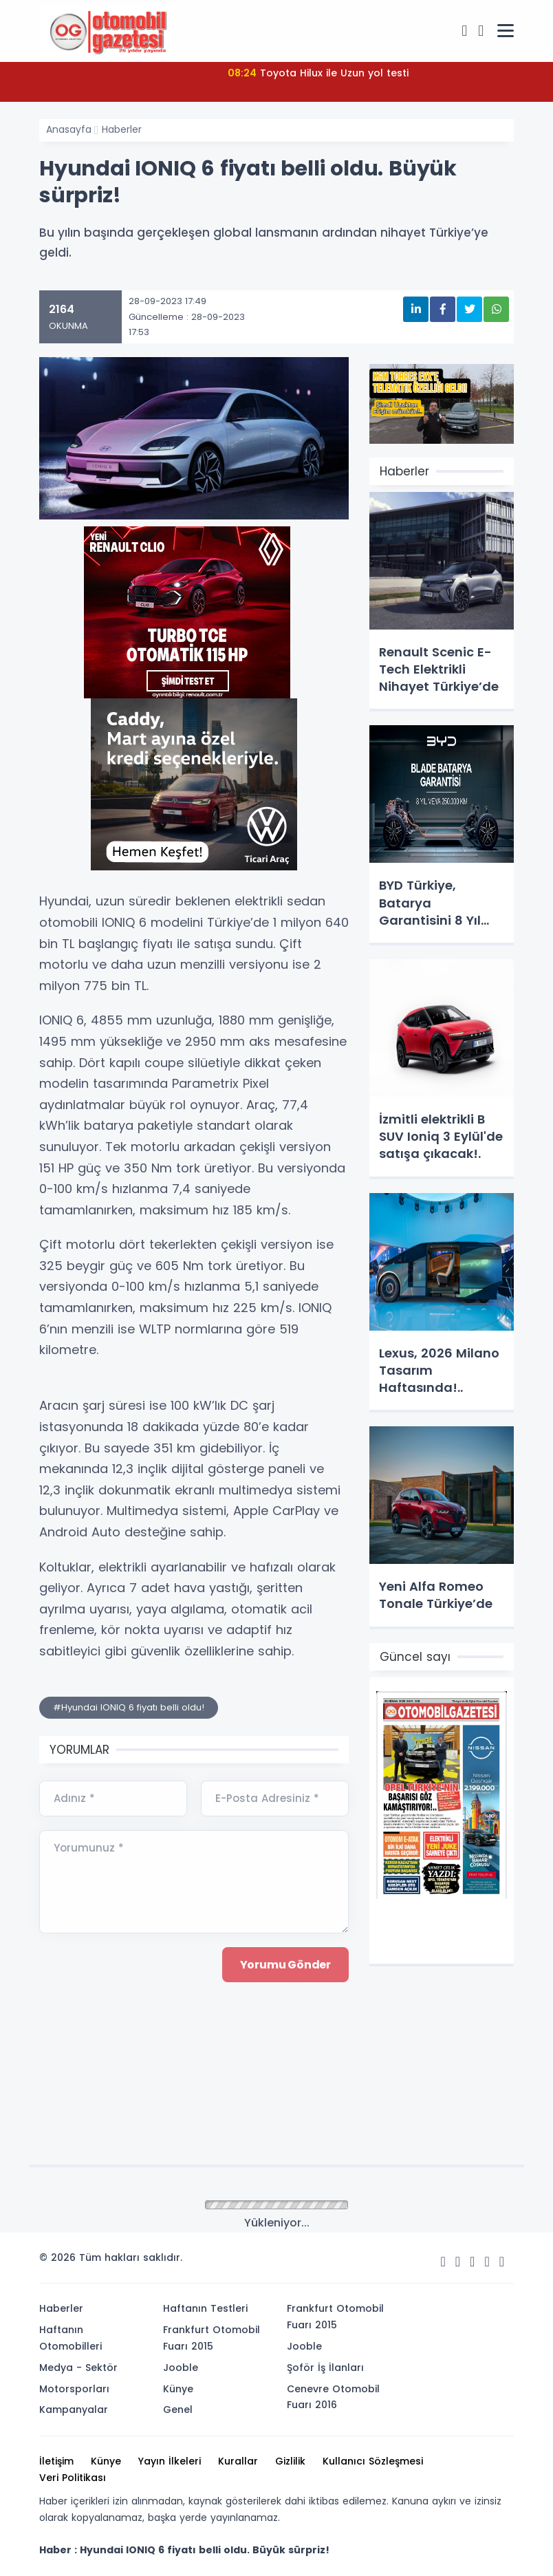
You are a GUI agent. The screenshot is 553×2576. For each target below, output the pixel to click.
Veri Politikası (72, 2477)
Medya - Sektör (78, 2367)
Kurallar (238, 2461)
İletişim (56, 2461)
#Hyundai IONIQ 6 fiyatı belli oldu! (128, 1707)
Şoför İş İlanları (325, 2367)
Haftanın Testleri (205, 2308)
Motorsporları (74, 2389)
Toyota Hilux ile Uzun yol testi (318, 73)
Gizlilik (290, 2461)
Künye (178, 2389)
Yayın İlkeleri (169, 2461)
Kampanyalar (73, 2409)
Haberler (122, 129)
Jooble (180, 2367)
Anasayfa (68, 129)
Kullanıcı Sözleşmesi (373, 2461)
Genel (178, 2409)
